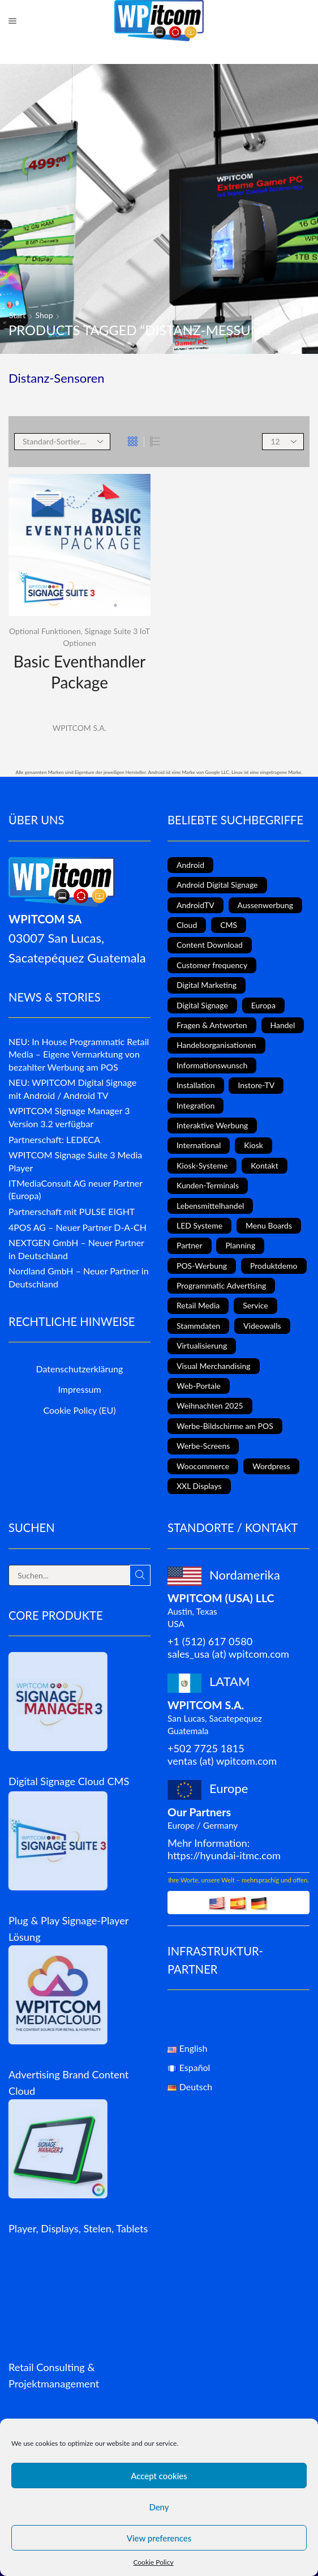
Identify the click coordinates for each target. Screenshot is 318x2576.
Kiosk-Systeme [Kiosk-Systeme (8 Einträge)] (202, 1165)
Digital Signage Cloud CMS (68, 1781)
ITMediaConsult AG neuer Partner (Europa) (75, 1189)
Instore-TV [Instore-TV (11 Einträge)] (256, 1085)
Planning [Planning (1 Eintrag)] (240, 1245)
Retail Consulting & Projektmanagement (53, 2375)
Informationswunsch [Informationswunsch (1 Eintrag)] (212, 1065)
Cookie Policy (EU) (80, 1410)
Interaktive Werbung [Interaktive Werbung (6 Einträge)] (212, 1125)
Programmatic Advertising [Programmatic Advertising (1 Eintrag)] (221, 1285)
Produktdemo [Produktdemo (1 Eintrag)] (273, 1265)
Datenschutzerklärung (79, 1368)
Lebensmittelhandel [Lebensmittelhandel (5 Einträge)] (210, 1205)
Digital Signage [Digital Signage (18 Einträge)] (202, 1005)
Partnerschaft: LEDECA (54, 1139)
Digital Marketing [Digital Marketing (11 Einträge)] (207, 985)
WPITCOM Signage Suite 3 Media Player (75, 1161)
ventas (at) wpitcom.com (222, 1761)
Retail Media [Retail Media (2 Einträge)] (198, 1305)
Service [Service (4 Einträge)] (255, 1305)
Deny (159, 2507)
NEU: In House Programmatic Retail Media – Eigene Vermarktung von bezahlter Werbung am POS (78, 1054)
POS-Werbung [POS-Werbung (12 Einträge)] (202, 1265)
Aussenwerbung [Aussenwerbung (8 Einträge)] (266, 905)
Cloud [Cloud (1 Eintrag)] (187, 925)
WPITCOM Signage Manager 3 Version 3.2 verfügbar (69, 1117)
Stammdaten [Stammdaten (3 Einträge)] (198, 1325)
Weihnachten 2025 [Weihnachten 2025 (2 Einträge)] (210, 1405)
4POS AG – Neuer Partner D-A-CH (77, 1227)
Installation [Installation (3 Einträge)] (196, 1085)
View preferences (159, 2538)
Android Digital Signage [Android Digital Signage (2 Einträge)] (217, 884)
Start (17, 315)
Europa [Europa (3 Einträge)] (263, 1005)
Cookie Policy (153, 2562)
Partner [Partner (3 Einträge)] (190, 1245)
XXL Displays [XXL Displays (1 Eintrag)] (199, 1486)
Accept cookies (159, 2476)
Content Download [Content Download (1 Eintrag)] (210, 944)
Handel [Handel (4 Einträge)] (282, 1025)
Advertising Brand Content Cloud (68, 2082)
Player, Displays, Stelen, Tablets (78, 2228)
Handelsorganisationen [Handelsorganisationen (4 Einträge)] (216, 1045)
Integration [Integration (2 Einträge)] (195, 1105)
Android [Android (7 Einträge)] (190, 865)
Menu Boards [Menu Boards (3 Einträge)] (269, 1225)
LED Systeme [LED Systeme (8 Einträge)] (199, 1225)
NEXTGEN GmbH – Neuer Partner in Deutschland (76, 1249)
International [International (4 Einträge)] (199, 1145)
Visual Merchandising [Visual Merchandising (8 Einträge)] (214, 1366)
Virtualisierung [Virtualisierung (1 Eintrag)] (202, 1345)
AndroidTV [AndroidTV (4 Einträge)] (195, 905)
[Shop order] (62, 441)
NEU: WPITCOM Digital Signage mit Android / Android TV (72, 1089)
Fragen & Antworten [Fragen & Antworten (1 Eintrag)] (212, 1025)
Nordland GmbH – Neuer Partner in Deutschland (78, 1277)
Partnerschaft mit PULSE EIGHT (71, 1211)
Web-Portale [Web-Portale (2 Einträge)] (199, 1385)
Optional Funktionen (45, 631)
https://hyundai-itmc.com (224, 1855)
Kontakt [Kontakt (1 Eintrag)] (264, 1165)
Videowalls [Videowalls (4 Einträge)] (262, 1325)
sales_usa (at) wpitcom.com (228, 1654)
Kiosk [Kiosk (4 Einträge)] (253, 1145)
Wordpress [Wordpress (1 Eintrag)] (271, 1466)
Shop (44, 315)
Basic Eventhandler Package (79, 671)
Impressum (79, 1389)
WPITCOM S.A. (79, 728)
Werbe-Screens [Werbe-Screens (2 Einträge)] (203, 1445)
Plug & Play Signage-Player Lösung (68, 1928)
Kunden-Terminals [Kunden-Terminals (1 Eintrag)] (208, 1185)
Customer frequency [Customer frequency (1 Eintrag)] (212, 965)
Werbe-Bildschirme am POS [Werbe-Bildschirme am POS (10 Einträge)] (225, 1426)
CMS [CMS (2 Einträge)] (228, 925)
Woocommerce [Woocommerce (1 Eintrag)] (203, 1466)
